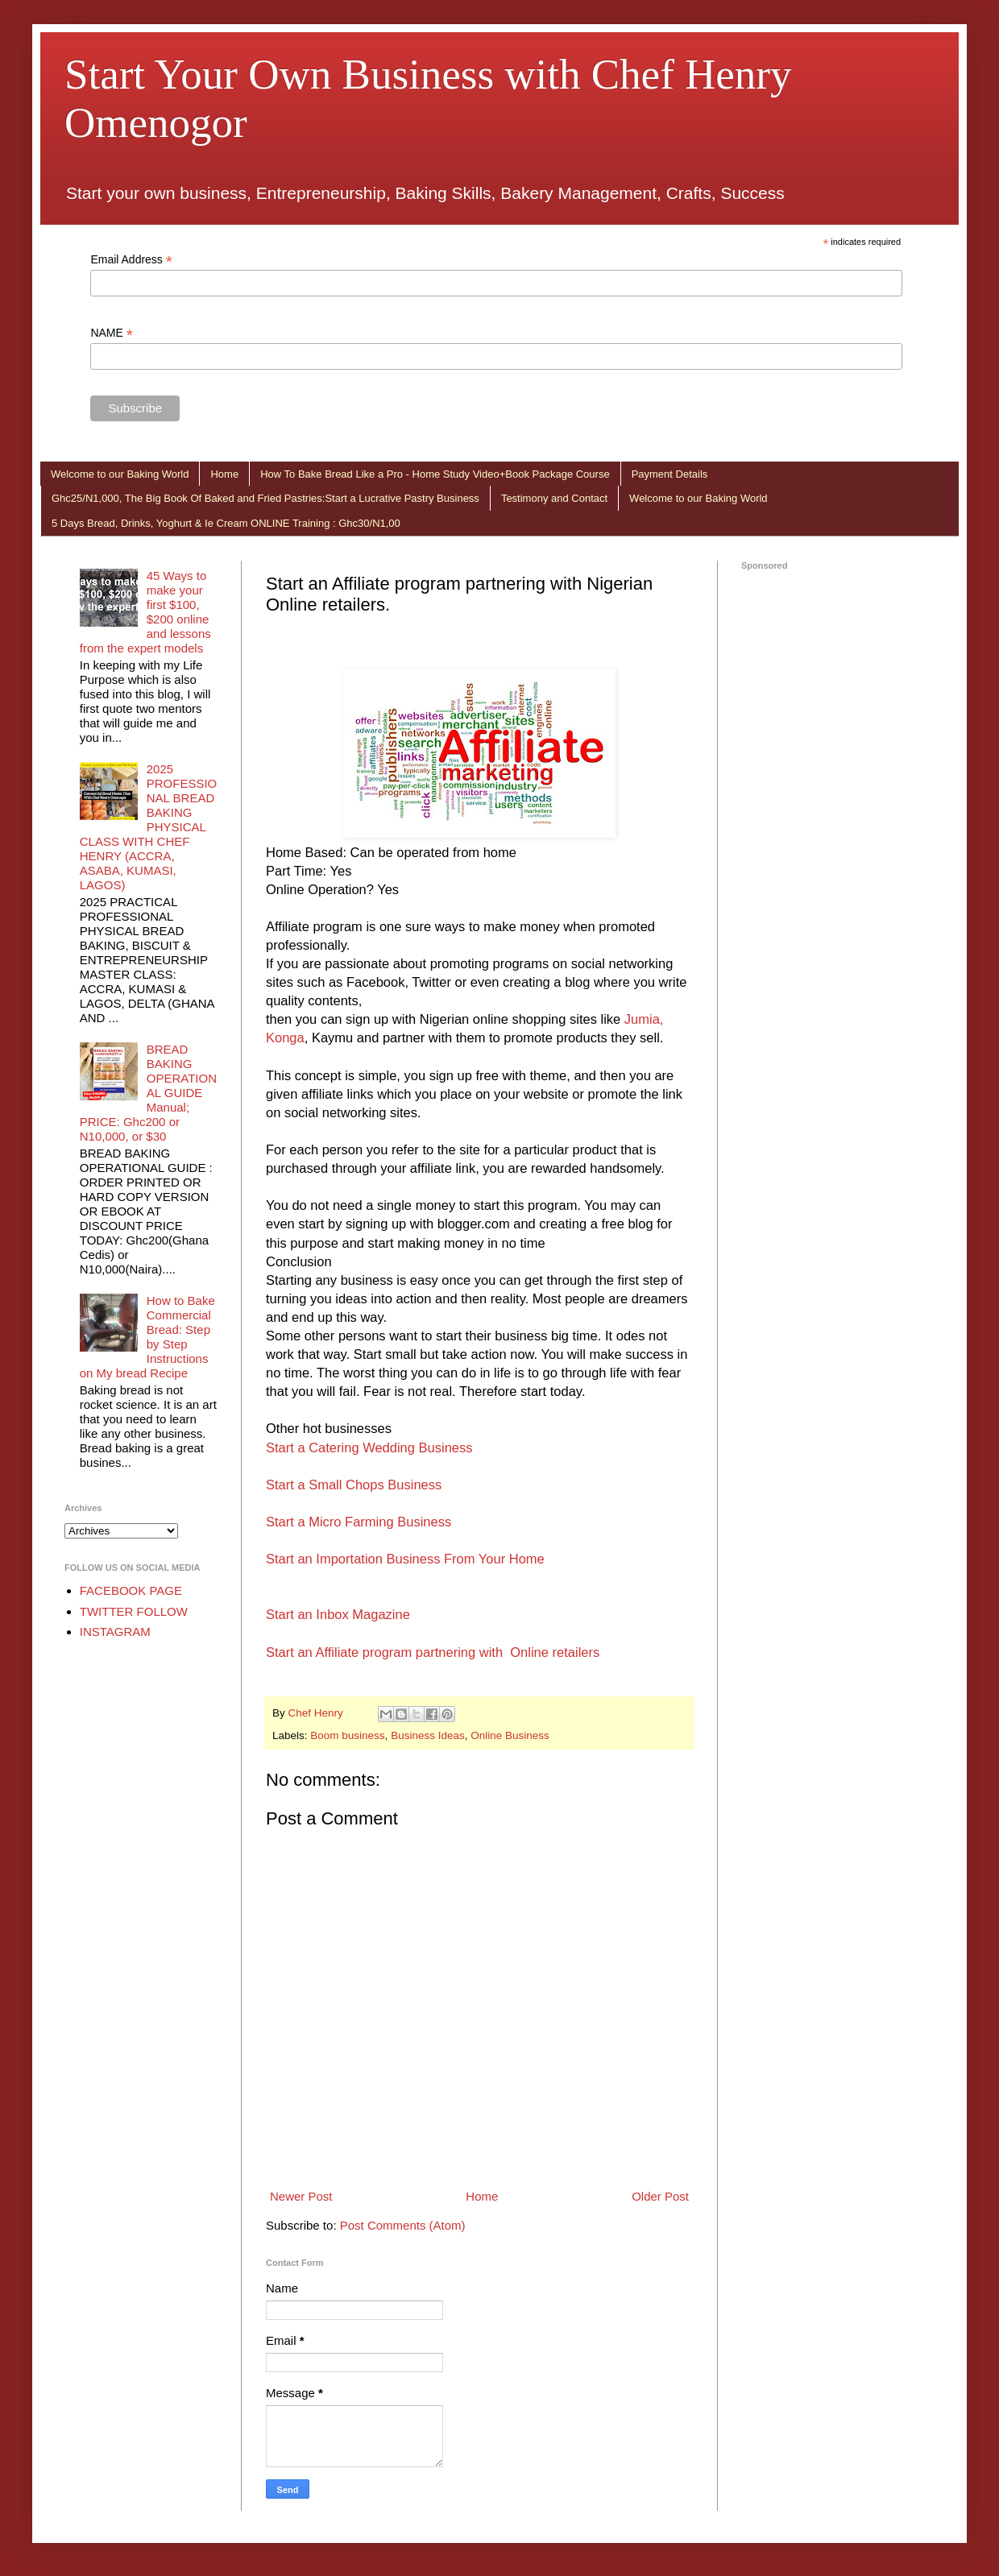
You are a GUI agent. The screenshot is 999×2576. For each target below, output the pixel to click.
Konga (285, 1037)
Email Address (131, 259)
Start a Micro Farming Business (358, 1521)
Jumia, (644, 1019)
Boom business (347, 1735)
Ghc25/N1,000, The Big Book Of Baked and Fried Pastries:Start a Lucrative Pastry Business (265, 498)
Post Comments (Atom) (403, 2225)
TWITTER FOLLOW (134, 1611)
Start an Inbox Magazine (338, 1614)
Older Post (660, 2196)
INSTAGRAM (115, 1631)
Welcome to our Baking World (120, 474)
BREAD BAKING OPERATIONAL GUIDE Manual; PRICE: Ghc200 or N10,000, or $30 (148, 1092)
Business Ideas (428, 1735)
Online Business (509, 1735)
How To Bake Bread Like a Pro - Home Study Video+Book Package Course (434, 474)
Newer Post (301, 2196)
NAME (111, 333)
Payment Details (670, 474)
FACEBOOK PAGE (131, 1590)
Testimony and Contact (554, 498)
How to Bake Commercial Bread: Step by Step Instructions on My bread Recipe (147, 1337)
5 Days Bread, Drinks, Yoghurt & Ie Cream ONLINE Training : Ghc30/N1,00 (226, 523)
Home (224, 474)
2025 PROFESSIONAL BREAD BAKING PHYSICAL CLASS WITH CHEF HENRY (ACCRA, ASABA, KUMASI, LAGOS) (149, 827)
